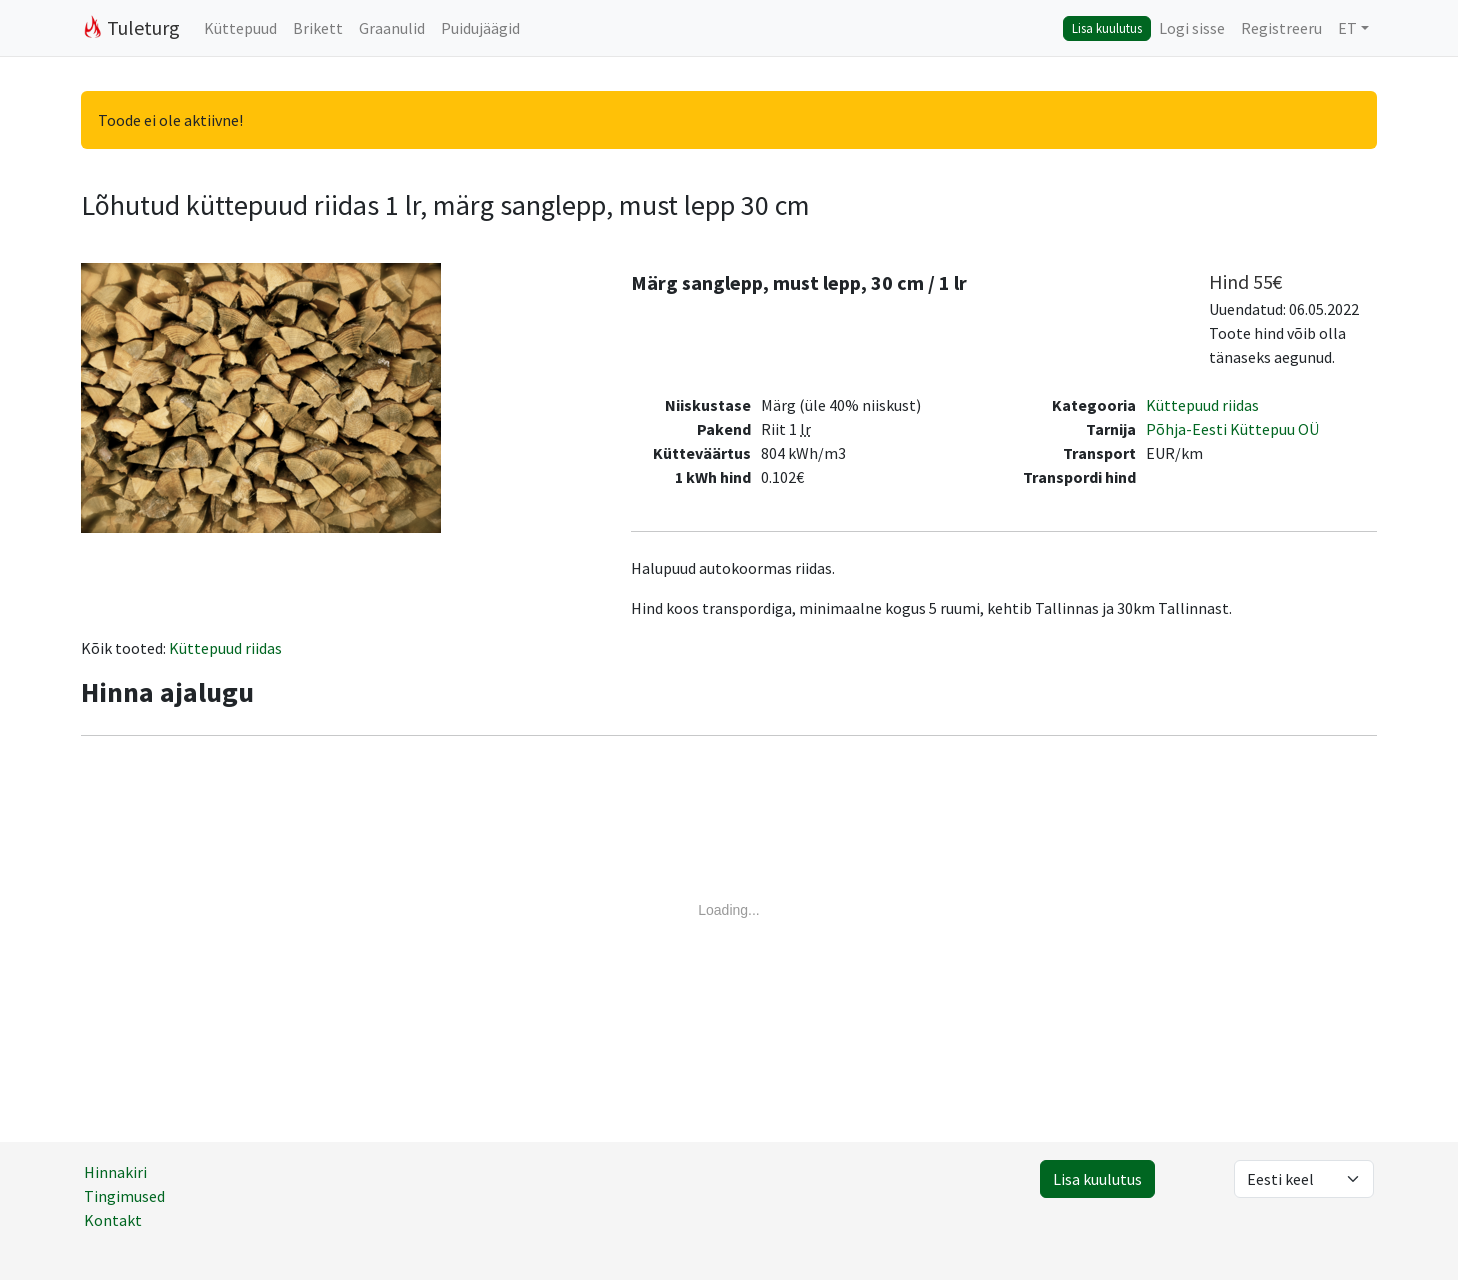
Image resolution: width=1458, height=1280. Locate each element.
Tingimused (124, 1196)
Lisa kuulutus (1107, 28)
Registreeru (1281, 28)
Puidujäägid (480, 28)
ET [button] (1347, 28)
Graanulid (392, 28)
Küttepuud (240, 28)
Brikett (318, 28)
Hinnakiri (115, 1172)
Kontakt (113, 1220)
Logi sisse (1192, 28)
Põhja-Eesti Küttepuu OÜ (1232, 429)
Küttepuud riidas (1202, 405)
